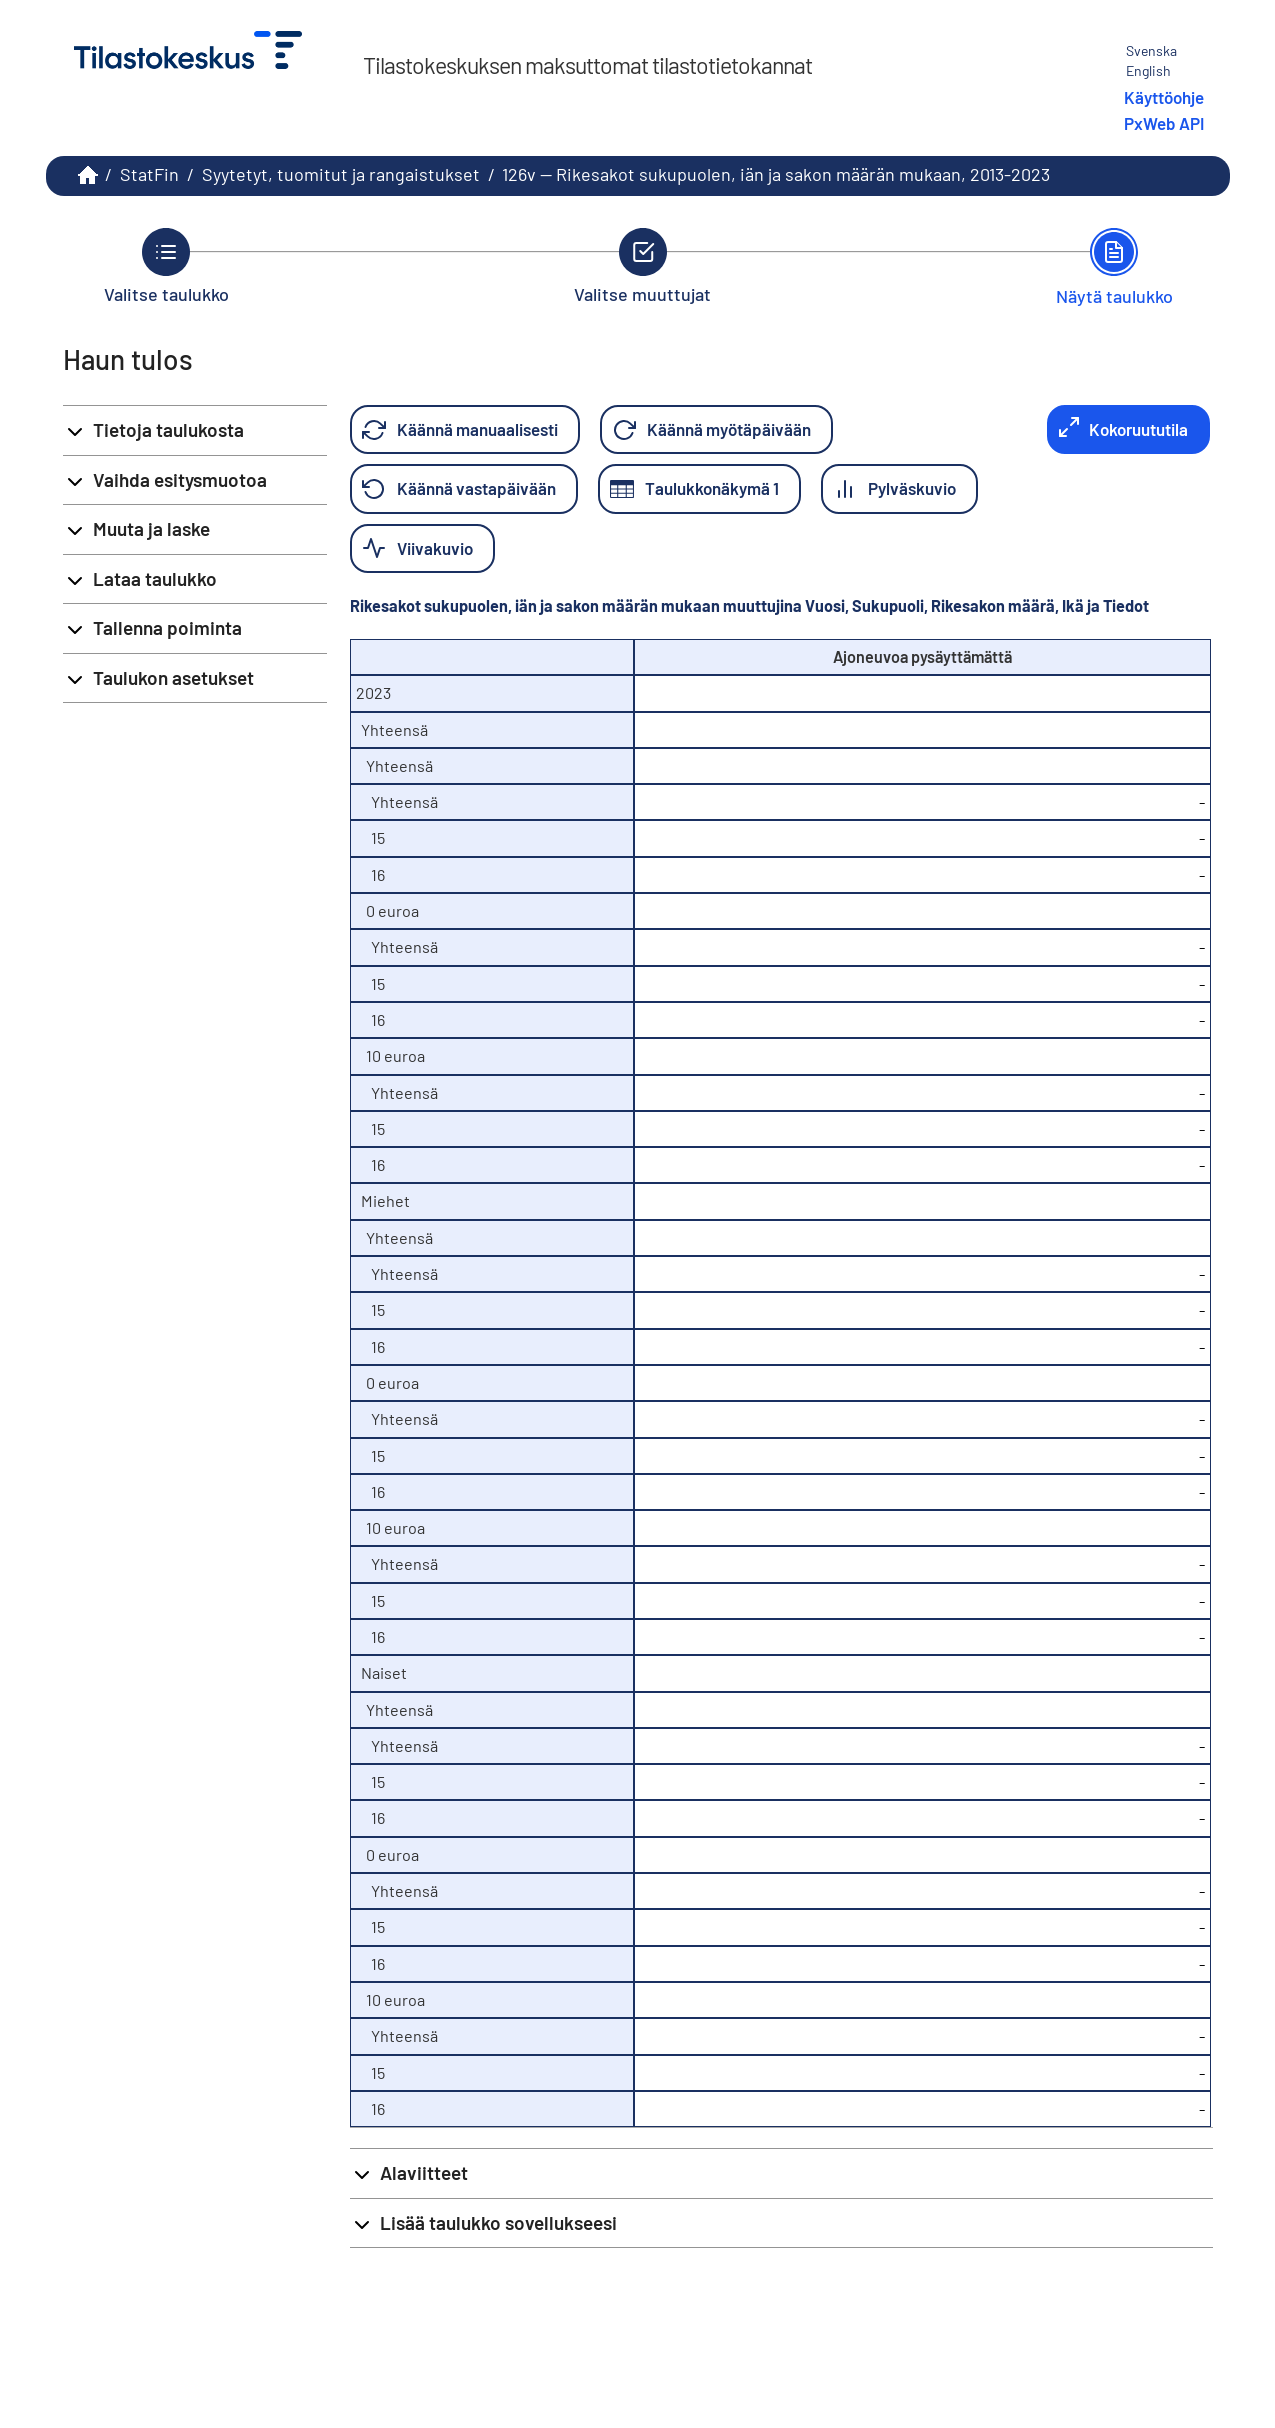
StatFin (149, 174)
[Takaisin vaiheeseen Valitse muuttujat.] (642, 266)
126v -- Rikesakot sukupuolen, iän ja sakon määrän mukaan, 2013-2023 (776, 174)
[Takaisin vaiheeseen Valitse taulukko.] (166, 266)
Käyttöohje (1164, 97)
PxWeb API (1164, 123)
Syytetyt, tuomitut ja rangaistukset (341, 174)
